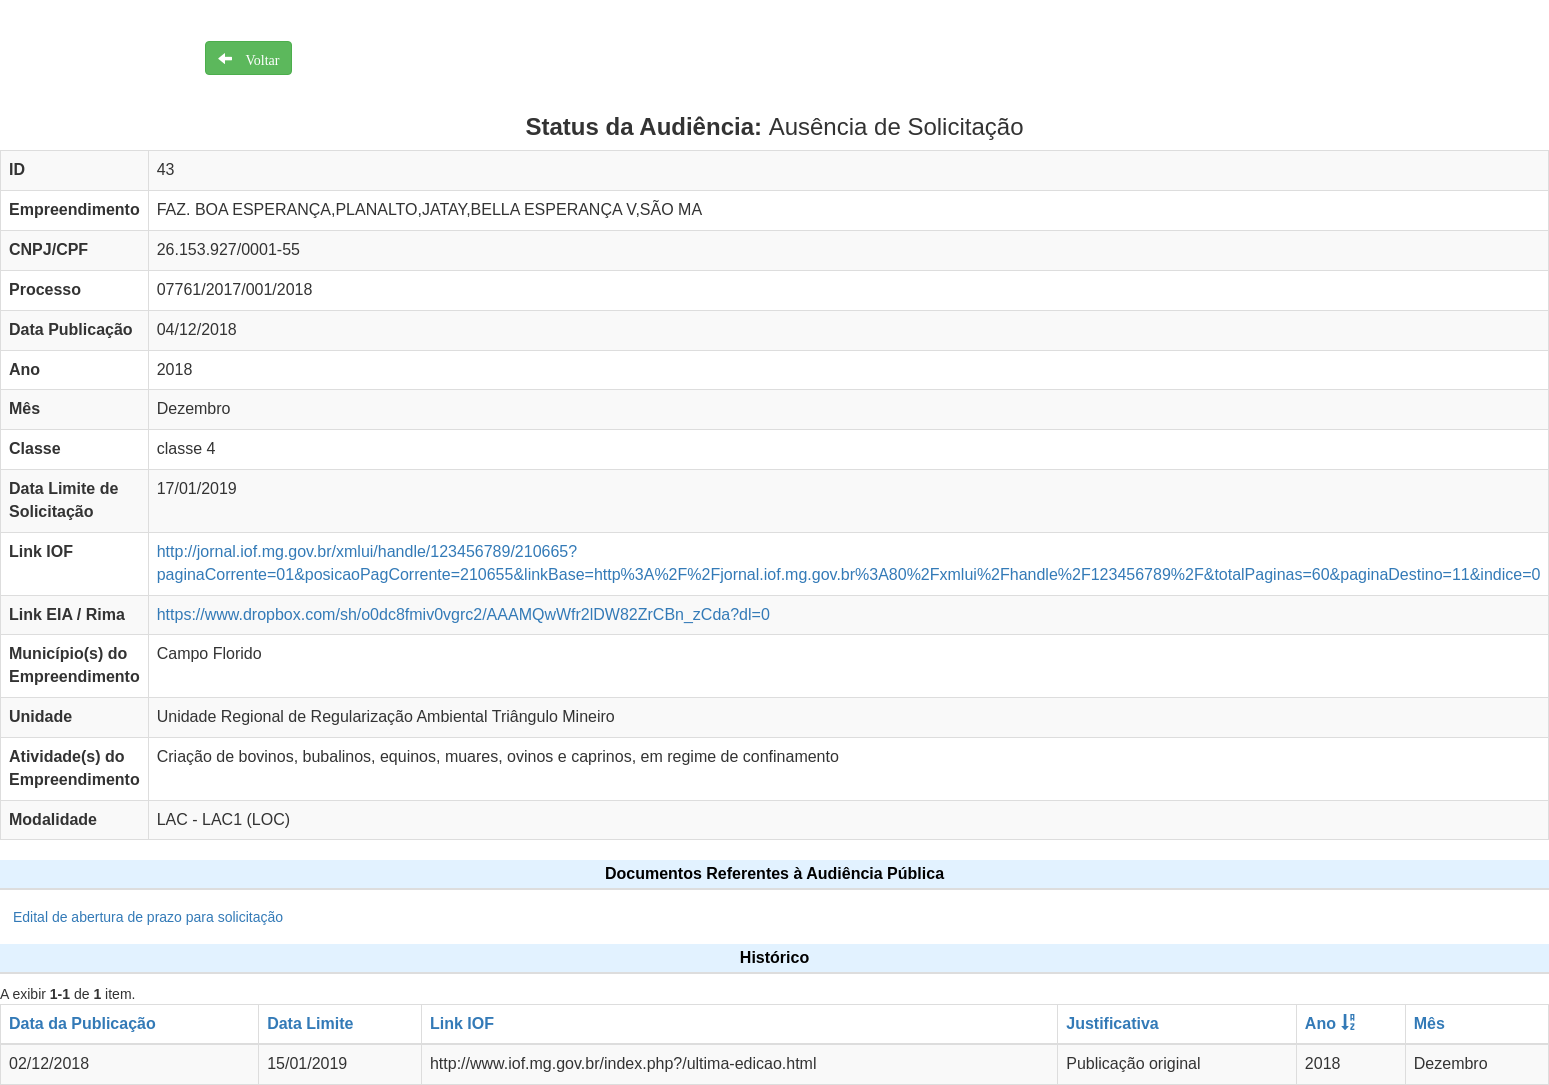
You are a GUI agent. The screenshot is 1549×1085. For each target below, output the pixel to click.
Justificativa (1112, 1023)
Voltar (256, 58)
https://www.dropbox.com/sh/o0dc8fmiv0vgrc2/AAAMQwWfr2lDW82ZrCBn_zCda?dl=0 (463, 614)
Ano (1320, 1023)
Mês (1429, 1023)
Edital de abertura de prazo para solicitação (148, 917)
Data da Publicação (82, 1023)
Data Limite (310, 1023)
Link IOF (462, 1023)
